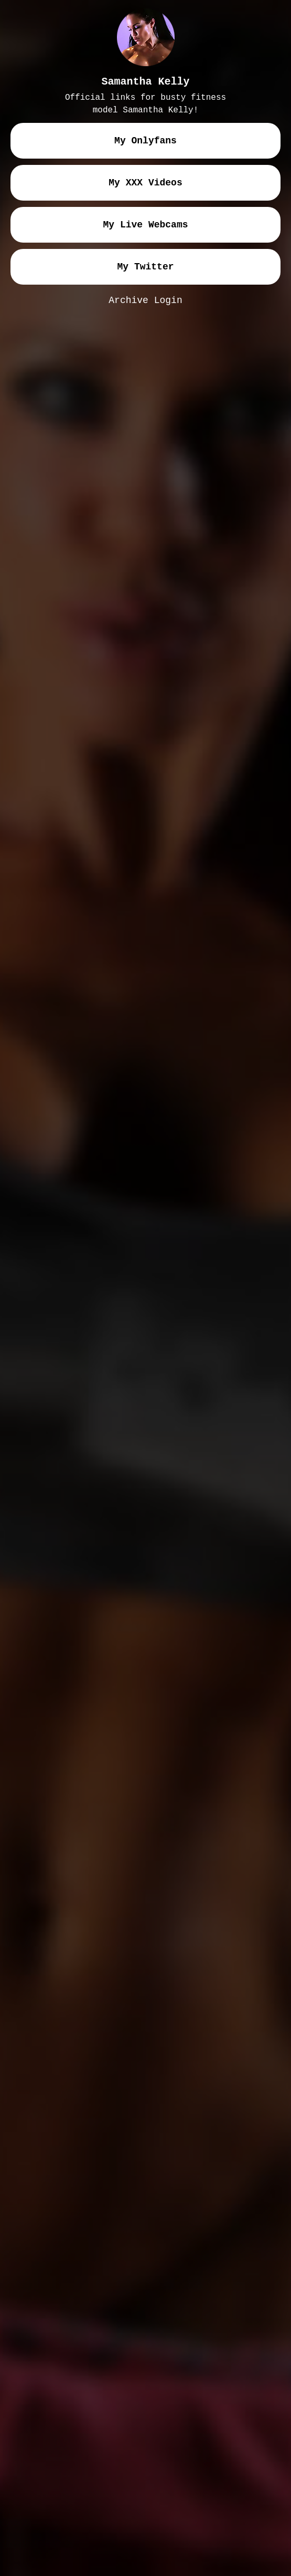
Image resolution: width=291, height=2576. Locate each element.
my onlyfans (145, 140)
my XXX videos (145, 183)
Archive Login (145, 300)
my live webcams (145, 225)
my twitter (145, 267)
